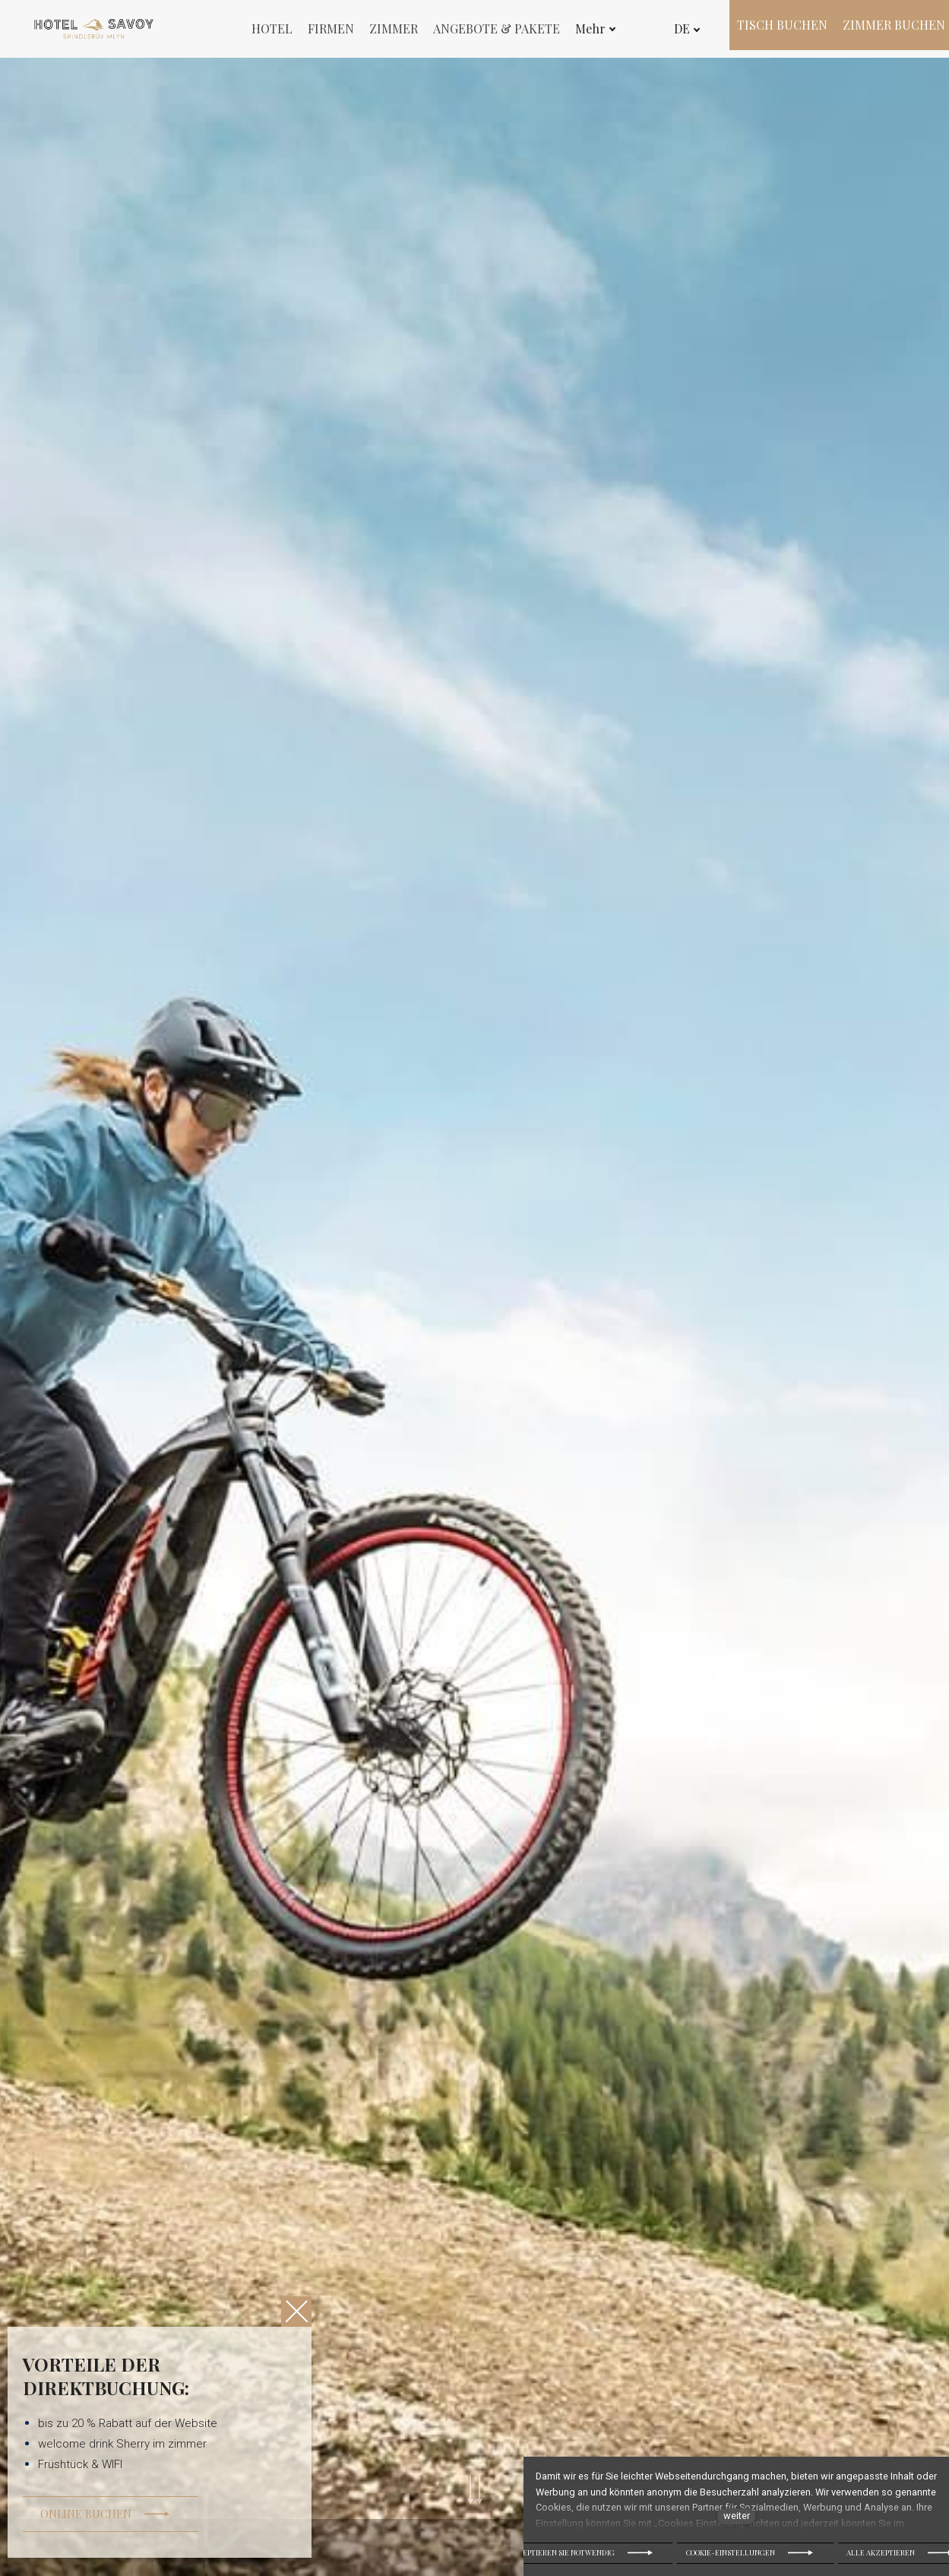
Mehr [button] (595, 28)
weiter (736, 2515)
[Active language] (683, 29)
